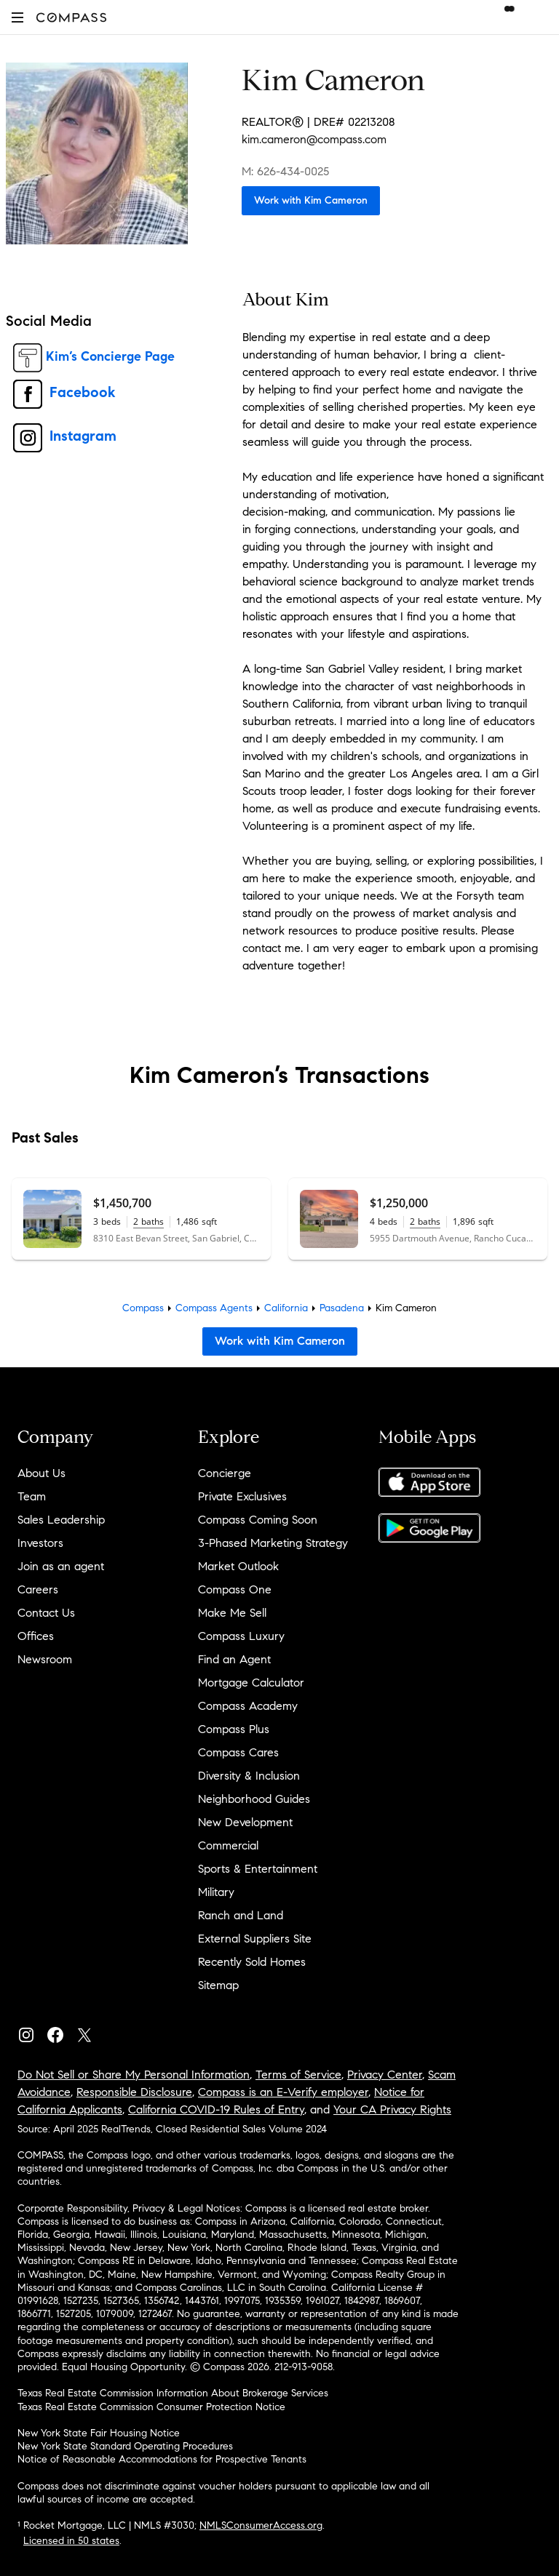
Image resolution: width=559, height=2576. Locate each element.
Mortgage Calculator (251, 1682)
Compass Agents (214, 1308)
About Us (41, 1473)
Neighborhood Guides (254, 1799)
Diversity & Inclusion (249, 1776)
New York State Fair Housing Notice (98, 2433)
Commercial (228, 1845)
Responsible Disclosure (134, 2092)
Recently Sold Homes (252, 1962)
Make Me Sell (232, 1613)
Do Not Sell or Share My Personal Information (133, 2074)
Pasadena (342, 1308)
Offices (35, 1636)
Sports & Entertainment (257, 1869)
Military (216, 1892)
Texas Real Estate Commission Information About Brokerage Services (172, 2393)
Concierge (224, 1473)
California (286, 1308)
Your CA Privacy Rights (392, 2109)
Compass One (234, 1589)
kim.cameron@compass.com (314, 139)
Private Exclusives (242, 1496)
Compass (143, 1308)
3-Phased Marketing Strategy (273, 1543)
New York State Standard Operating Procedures (125, 2446)
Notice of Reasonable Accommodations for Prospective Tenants (161, 2459)
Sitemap (218, 1985)
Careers (37, 1589)
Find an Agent (234, 1659)
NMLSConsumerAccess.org (260, 2525)
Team (31, 1496)
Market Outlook (238, 1566)
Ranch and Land (240, 1915)
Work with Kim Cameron (311, 200)
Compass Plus (233, 1729)
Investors (40, 1543)
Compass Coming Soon (257, 1520)
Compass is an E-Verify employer (283, 2092)
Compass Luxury (241, 1636)
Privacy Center (384, 2074)
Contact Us (46, 1613)
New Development (245, 1822)
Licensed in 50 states (71, 2541)
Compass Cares (238, 1752)
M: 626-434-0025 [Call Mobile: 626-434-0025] (285, 171)
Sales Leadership (61, 1520)
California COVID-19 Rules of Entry (216, 2109)
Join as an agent (60, 1566)
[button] (17, 17)
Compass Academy (248, 1706)
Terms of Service (298, 2074)
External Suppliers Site (255, 1938)
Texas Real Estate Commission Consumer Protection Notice (151, 2407)
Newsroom (44, 1659)
